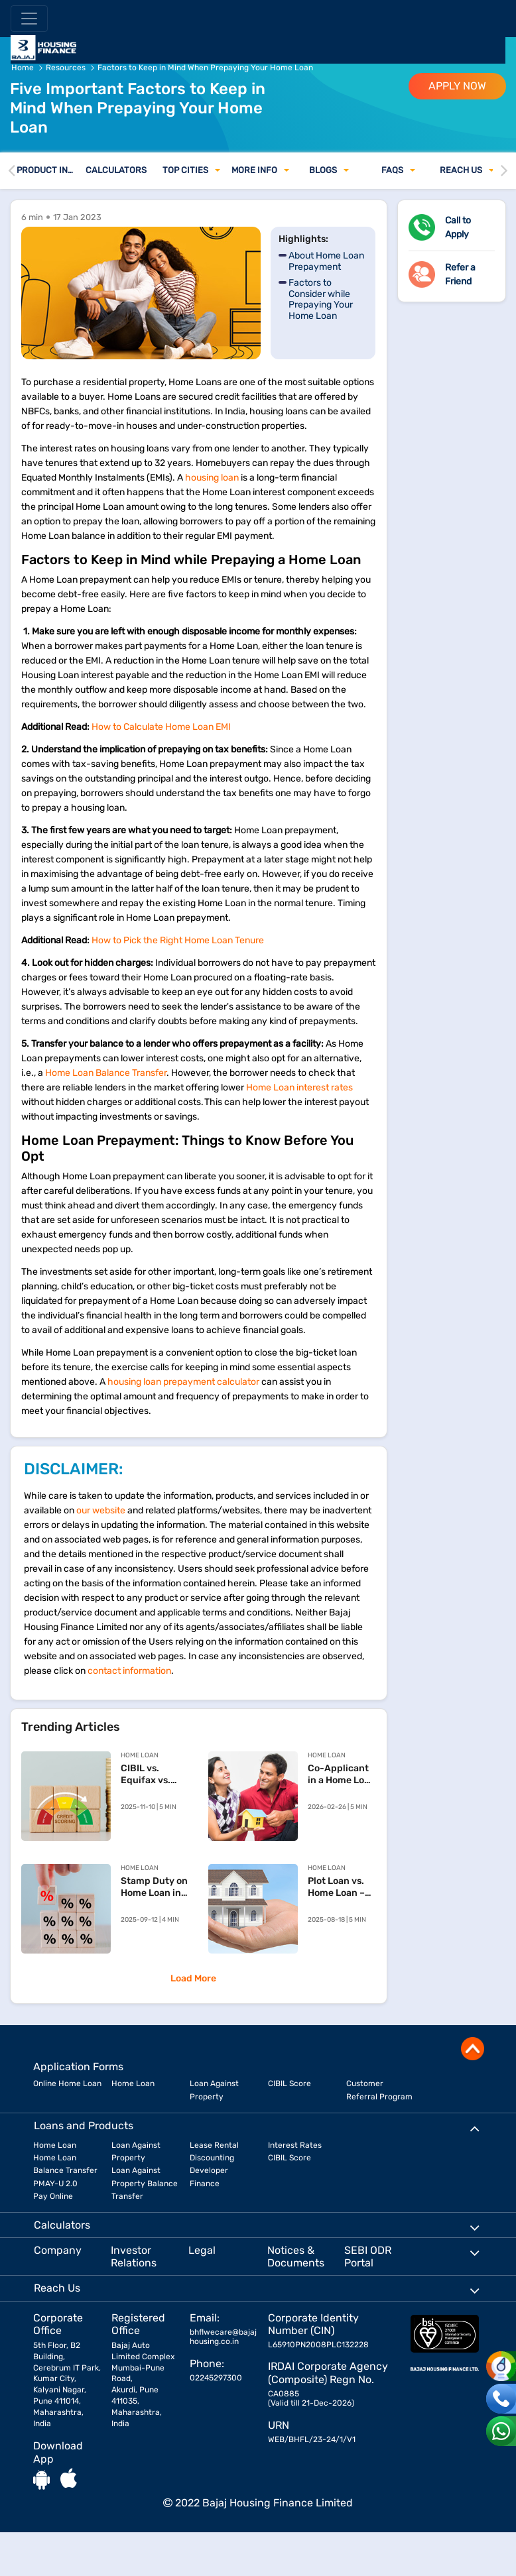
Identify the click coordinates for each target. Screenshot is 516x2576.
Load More (193, 1978)
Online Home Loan (67, 2083)
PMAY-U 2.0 (55, 2183)
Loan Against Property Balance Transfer (144, 2183)
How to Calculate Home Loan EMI (161, 726)
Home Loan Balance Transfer (105, 1073)
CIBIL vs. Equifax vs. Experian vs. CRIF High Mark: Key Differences (148, 1774)
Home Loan (133, 2083)
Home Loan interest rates (299, 1087)
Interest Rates (295, 2145)
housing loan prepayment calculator (183, 1381)
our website (100, 1510)
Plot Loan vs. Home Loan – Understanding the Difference (342, 1887)
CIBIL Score (289, 2083)
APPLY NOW (457, 86)
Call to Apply (458, 227)
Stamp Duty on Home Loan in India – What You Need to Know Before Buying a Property (154, 1887)
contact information (129, 1670)
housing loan (212, 477)
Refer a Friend (460, 274)
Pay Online (53, 2196)
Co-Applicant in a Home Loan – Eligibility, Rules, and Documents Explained (341, 1774)
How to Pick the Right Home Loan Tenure (178, 940)
